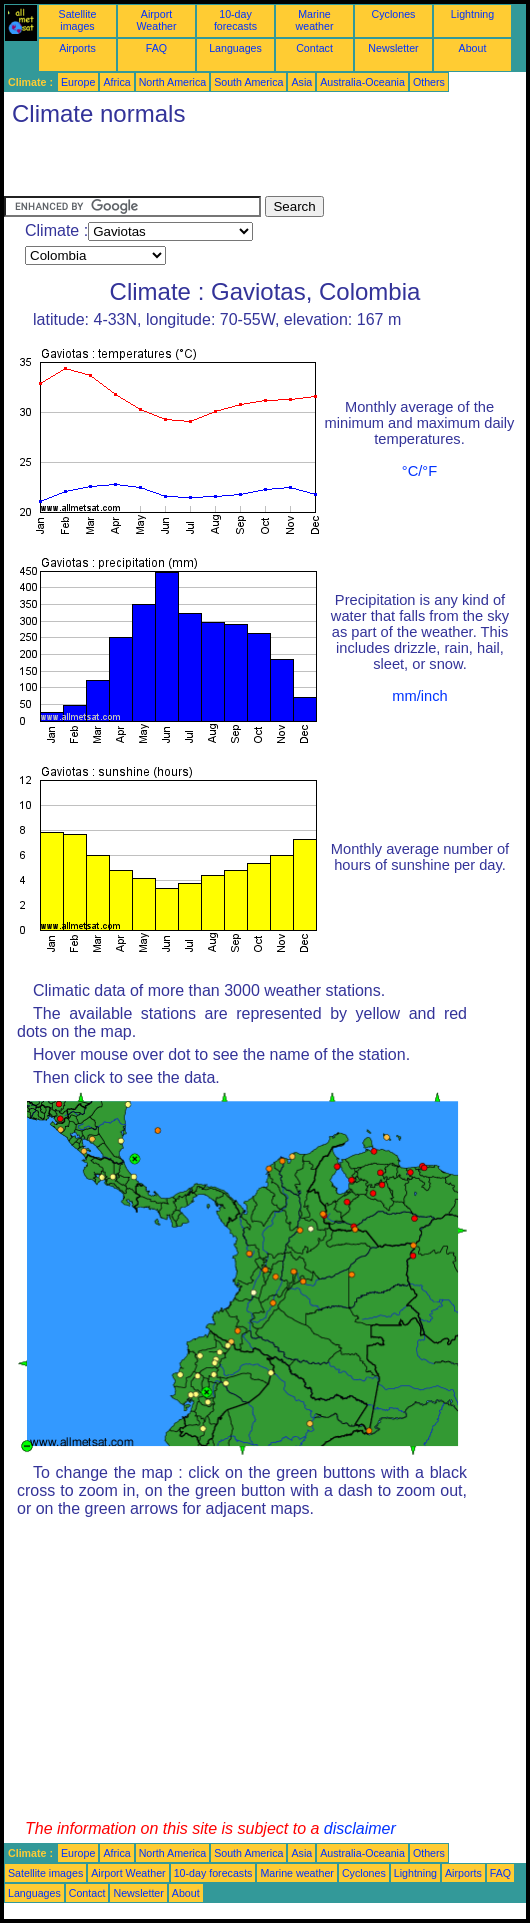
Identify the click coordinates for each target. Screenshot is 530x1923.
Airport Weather (156, 20)
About (473, 48)
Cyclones (394, 14)
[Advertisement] (238, 166)
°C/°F (419, 471)
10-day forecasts (235, 20)
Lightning (472, 14)
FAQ (156, 48)
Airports (77, 48)
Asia (301, 82)
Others (429, 82)
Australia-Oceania (362, 82)
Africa (116, 82)
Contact (314, 48)
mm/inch (419, 696)
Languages (235, 48)
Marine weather (315, 20)
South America (248, 82)
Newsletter (393, 48)
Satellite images (78, 20)
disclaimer (360, 1828)
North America (173, 82)
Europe (78, 82)
